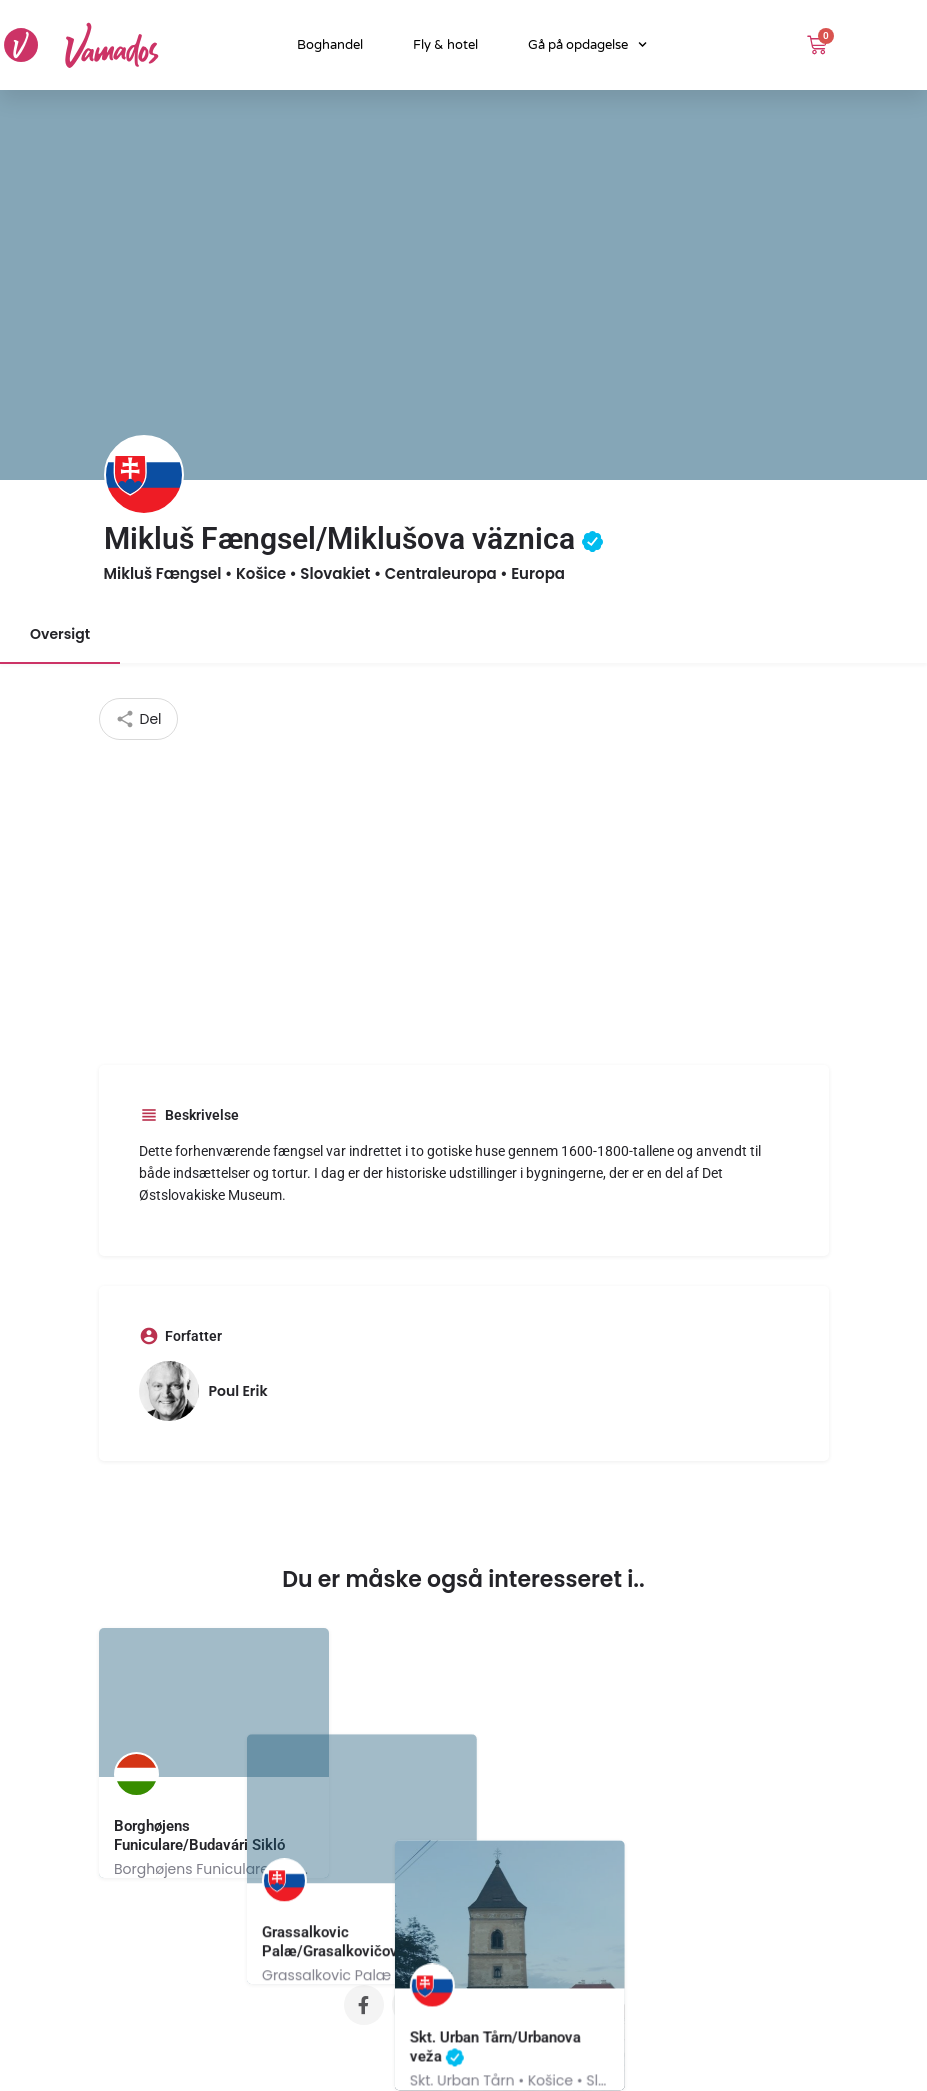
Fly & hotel (445, 45)
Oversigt (60, 634)
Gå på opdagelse (587, 44)
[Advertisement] (464, 890)
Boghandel (330, 45)
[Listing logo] (144, 475)
